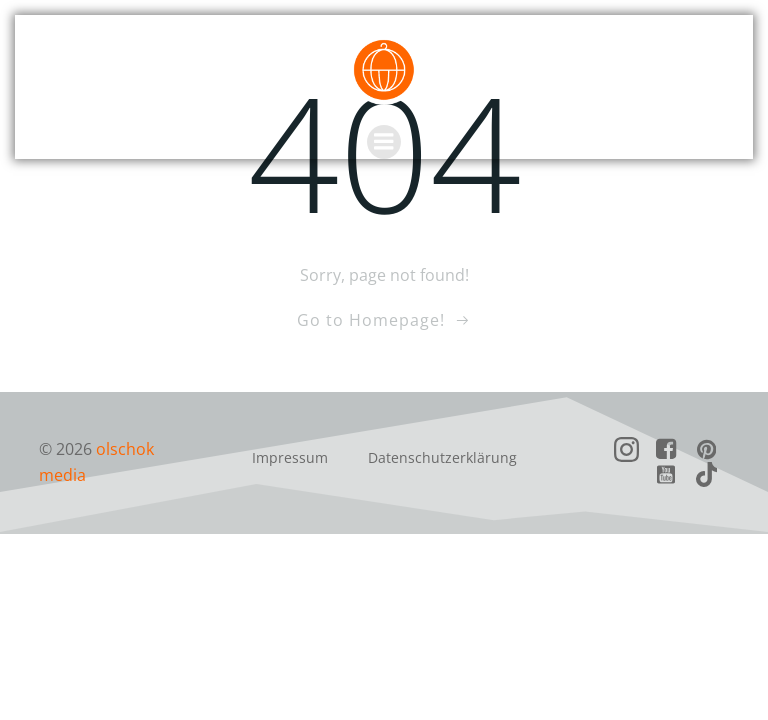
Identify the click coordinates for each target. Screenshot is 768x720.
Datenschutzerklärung (442, 457)
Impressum (290, 457)
